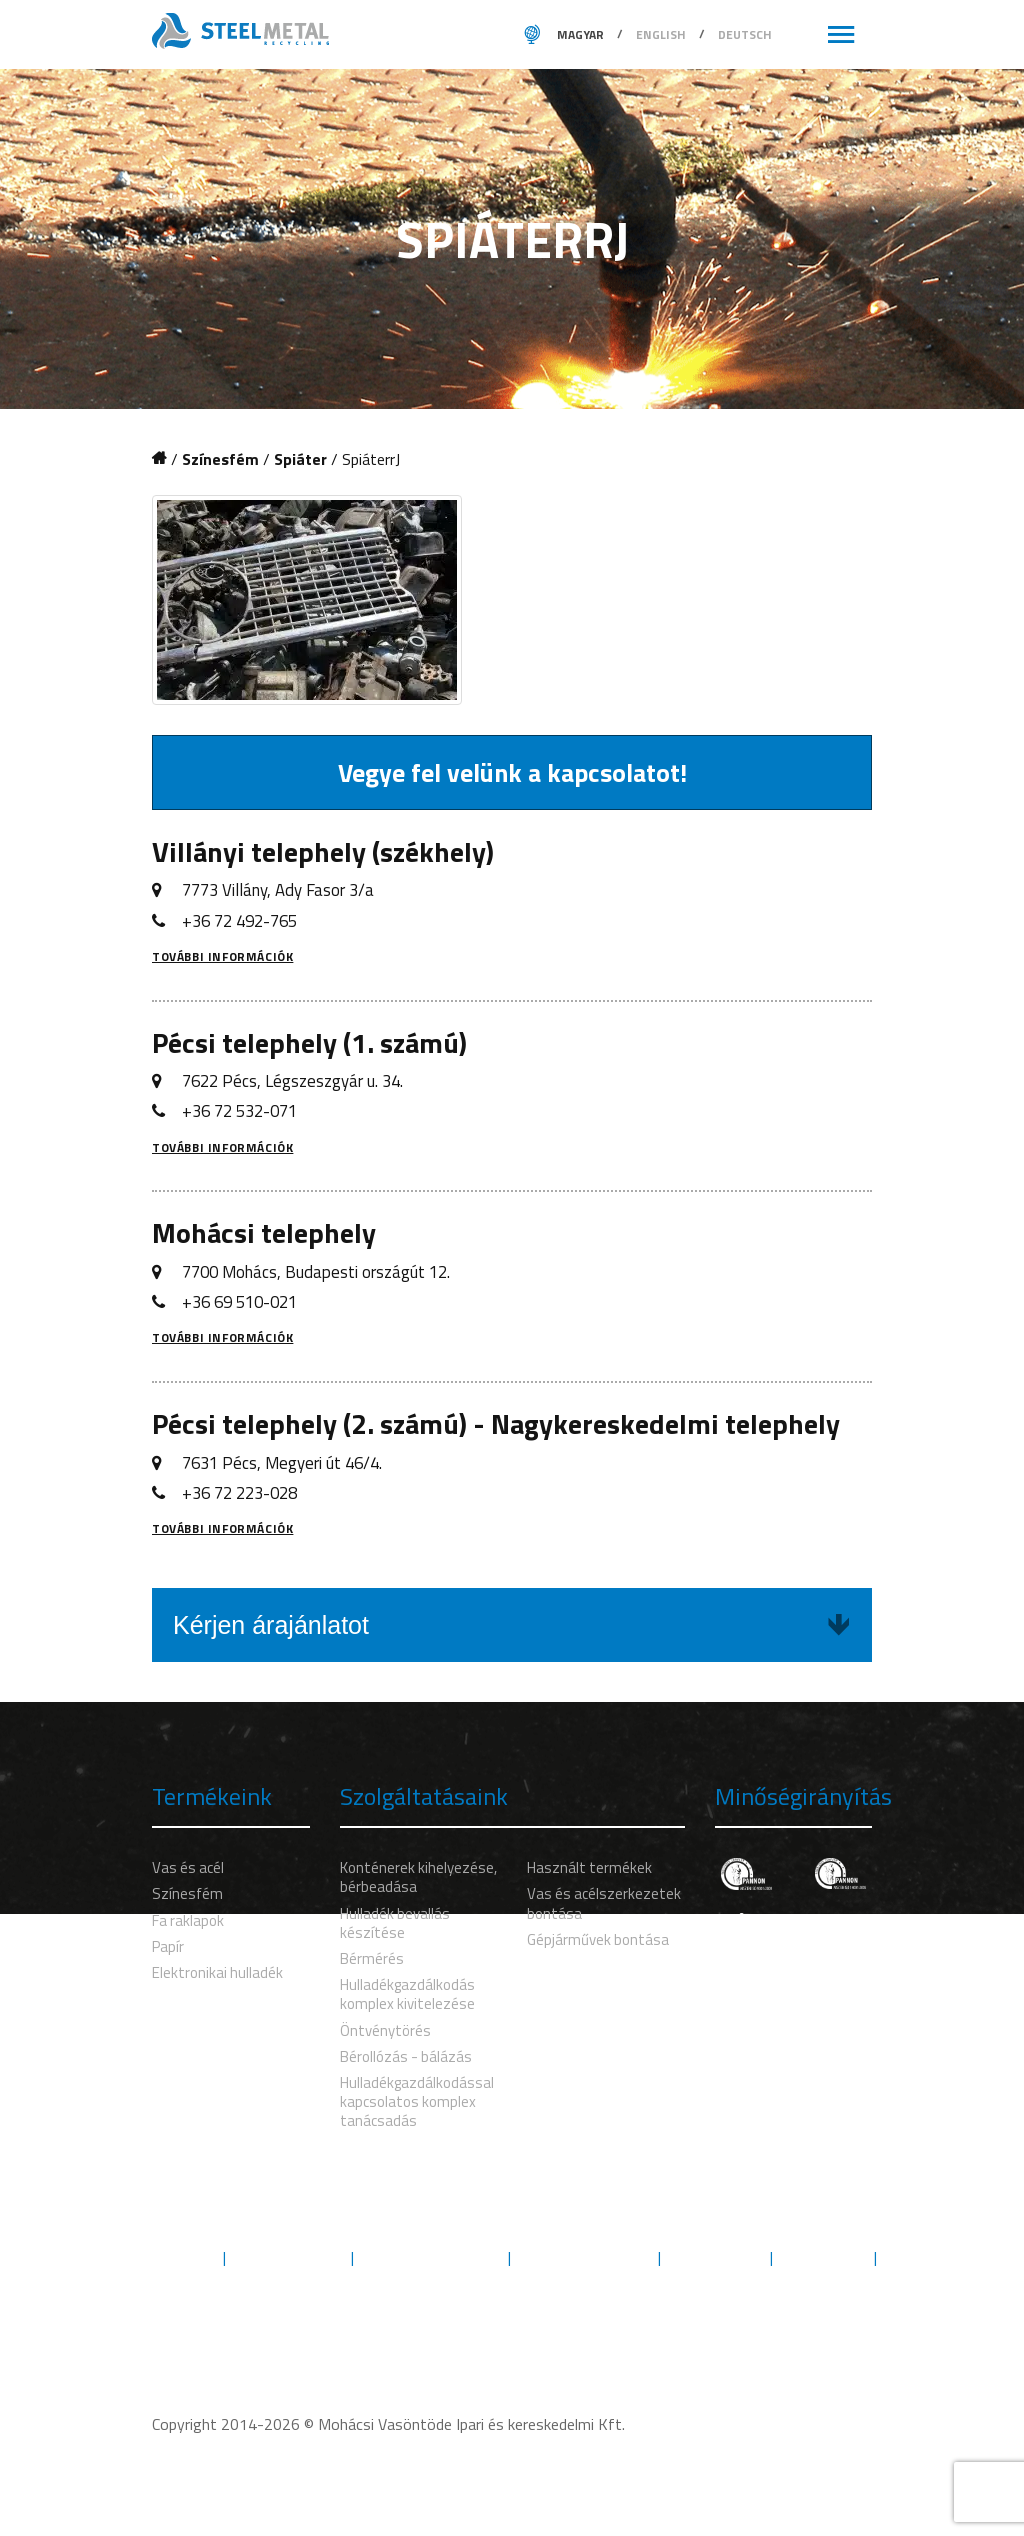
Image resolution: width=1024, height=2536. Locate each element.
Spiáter (300, 459)
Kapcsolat (512, 2280)
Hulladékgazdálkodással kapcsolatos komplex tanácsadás (417, 2101)
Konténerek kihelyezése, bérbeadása (418, 1877)
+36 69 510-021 (239, 1302)
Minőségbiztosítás (584, 2257)
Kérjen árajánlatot (512, 1625)
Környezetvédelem (431, 2257)
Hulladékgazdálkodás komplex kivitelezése (407, 1994)
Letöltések (823, 2257)
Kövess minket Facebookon (512, 2322)
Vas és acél (188, 1867)
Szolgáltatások (288, 2257)
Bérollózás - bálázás (406, 2056)
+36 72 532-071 (239, 1111)
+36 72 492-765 (239, 921)
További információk (222, 956)
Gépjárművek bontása (598, 1939)
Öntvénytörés (385, 2030)
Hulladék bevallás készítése (395, 1923)
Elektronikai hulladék (217, 1972)
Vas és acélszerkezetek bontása (604, 1903)
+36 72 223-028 (239, 1493)
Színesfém (220, 459)
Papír (168, 1946)
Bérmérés (372, 1958)
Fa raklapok (188, 1920)
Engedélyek (715, 2257)
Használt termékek (589, 1867)
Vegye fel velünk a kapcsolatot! (512, 772)
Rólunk (183, 2257)
